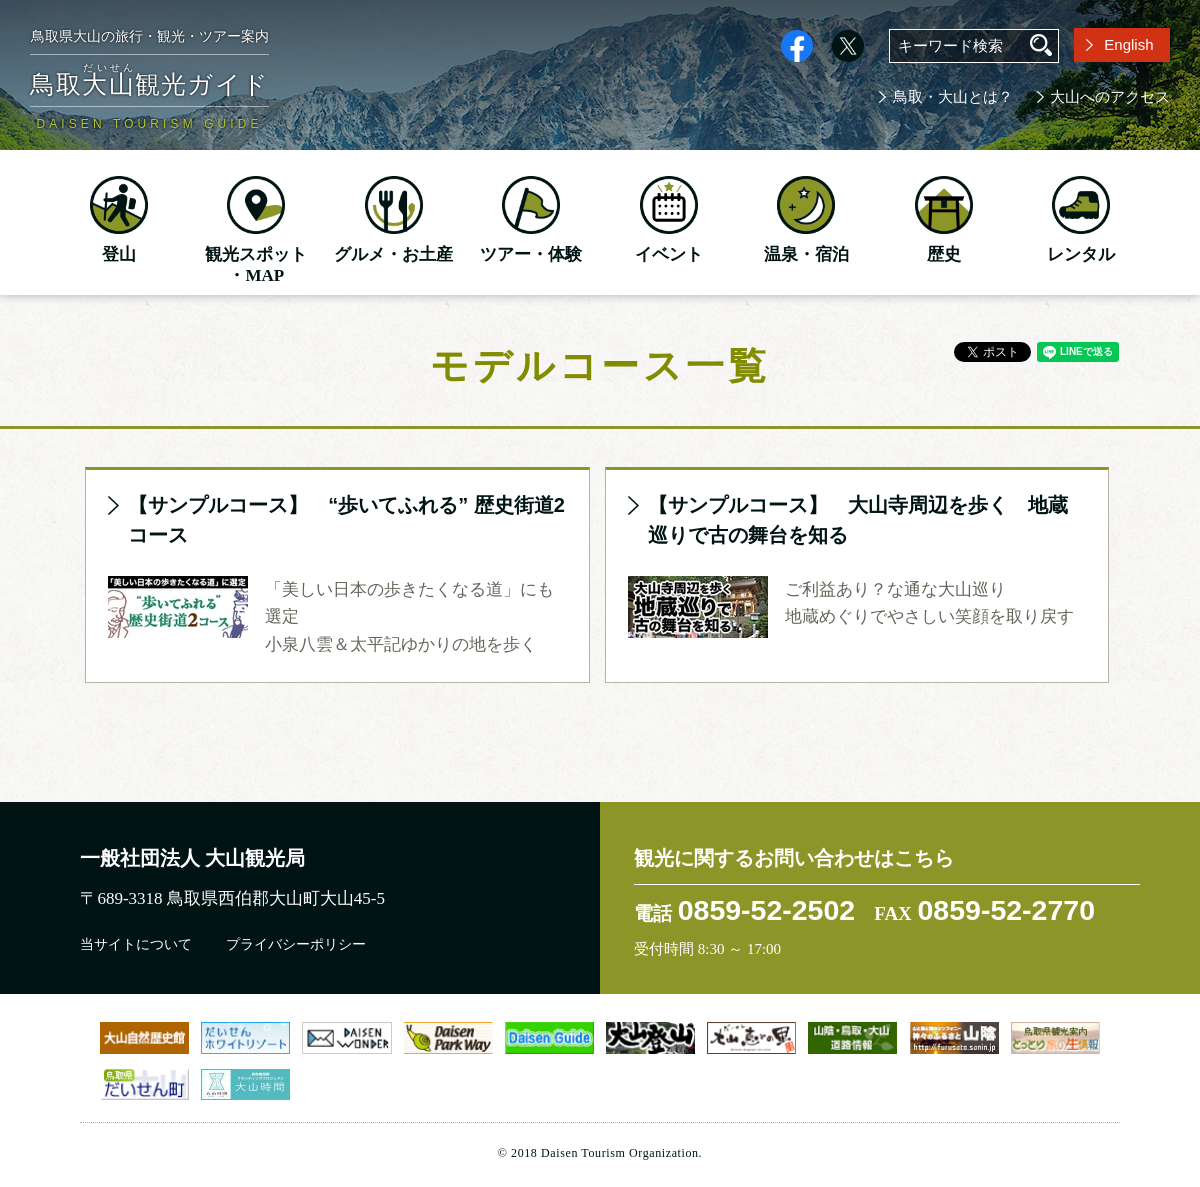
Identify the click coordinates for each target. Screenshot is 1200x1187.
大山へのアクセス (1110, 97)
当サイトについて (136, 944)
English (1128, 44)
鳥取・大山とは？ (953, 97)
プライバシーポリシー (296, 944)
